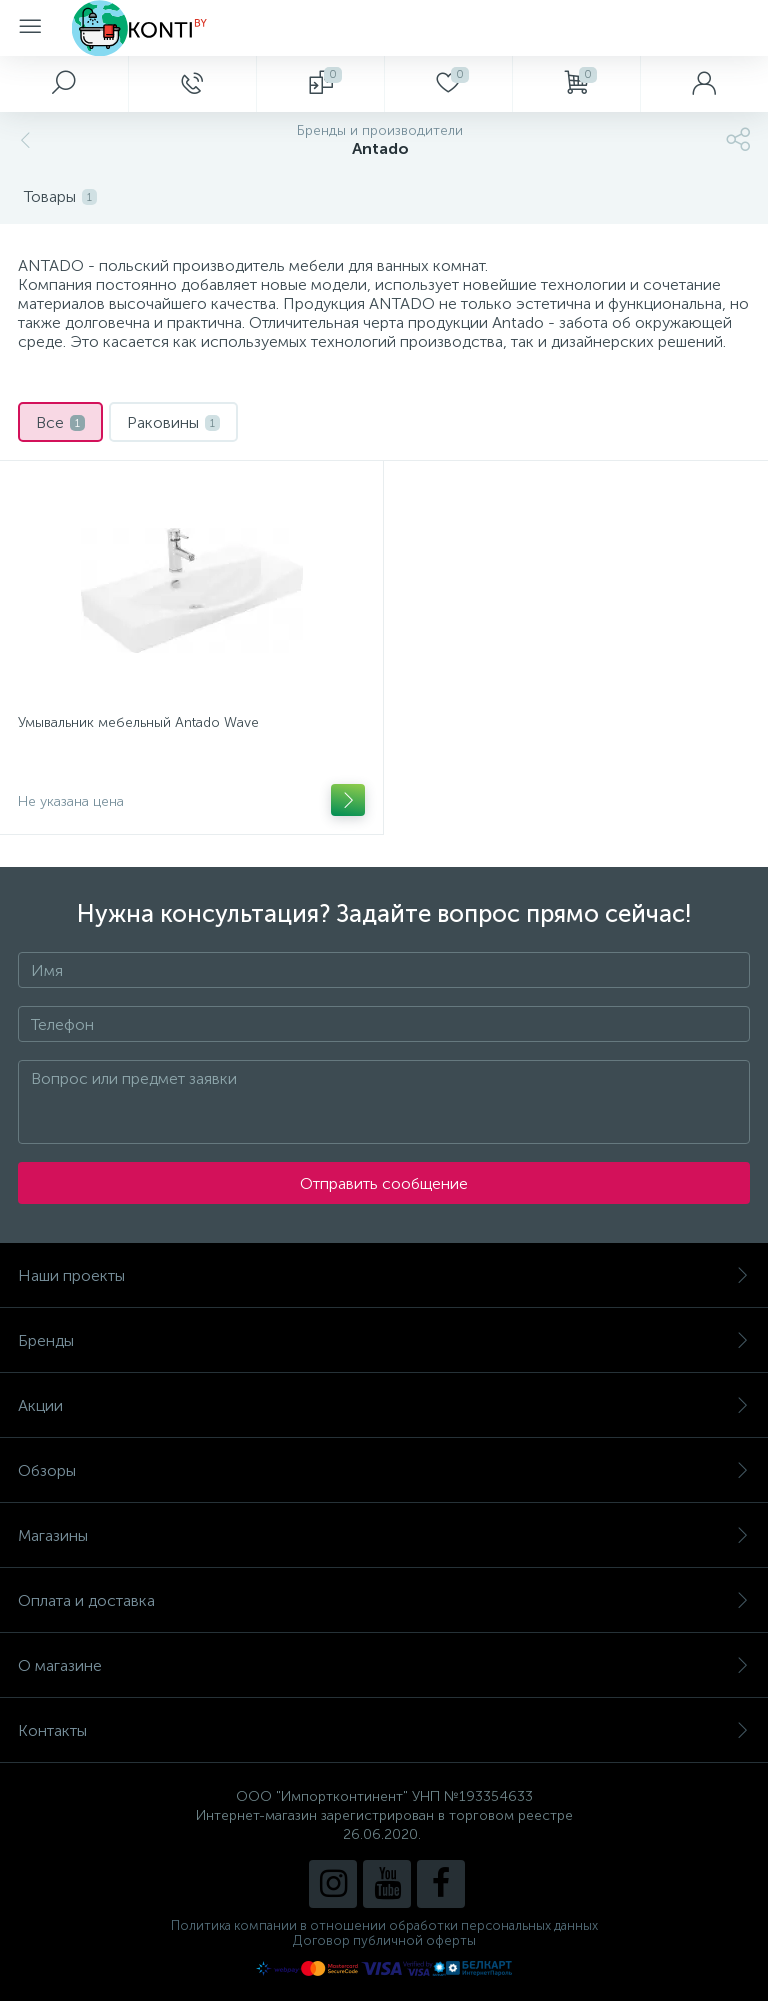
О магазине (384, 1665)
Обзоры (384, 1470)
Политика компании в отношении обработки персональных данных (384, 1925)
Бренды (384, 1340)
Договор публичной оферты (384, 1940)
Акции (384, 1405)
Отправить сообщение (384, 1183)
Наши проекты (384, 1275)
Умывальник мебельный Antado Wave (138, 722)
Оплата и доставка (384, 1600)
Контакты (384, 1730)
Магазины (384, 1535)
